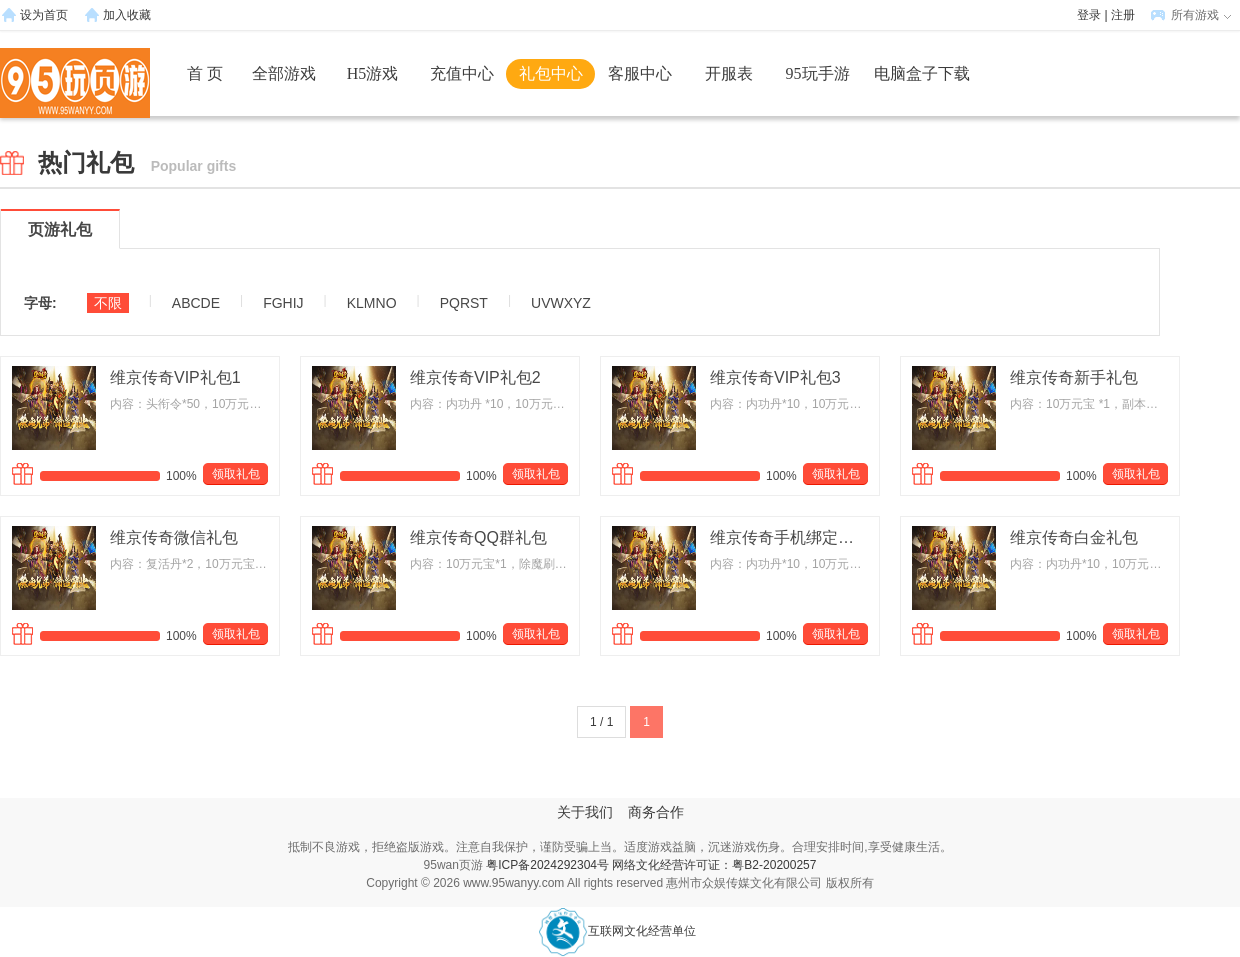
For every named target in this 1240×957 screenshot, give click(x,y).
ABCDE (196, 303)
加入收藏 (127, 15)
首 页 (205, 73)
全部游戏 (284, 73)
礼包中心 (551, 73)
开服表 (729, 73)
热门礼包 (137, 162)
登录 (1089, 15)
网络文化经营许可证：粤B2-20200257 (714, 865)
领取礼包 (236, 474)
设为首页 (44, 15)
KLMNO (372, 303)
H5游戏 (373, 73)
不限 (108, 303)
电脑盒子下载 (922, 73)
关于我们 (585, 812)
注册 (1123, 15)
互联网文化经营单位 (617, 931)
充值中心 (462, 73)
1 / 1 (601, 722)
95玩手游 (818, 73)
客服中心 (640, 73)
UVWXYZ (561, 303)
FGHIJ (283, 303)
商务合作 (656, 812)
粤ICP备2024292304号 (547, 865)
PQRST (464, 303)
